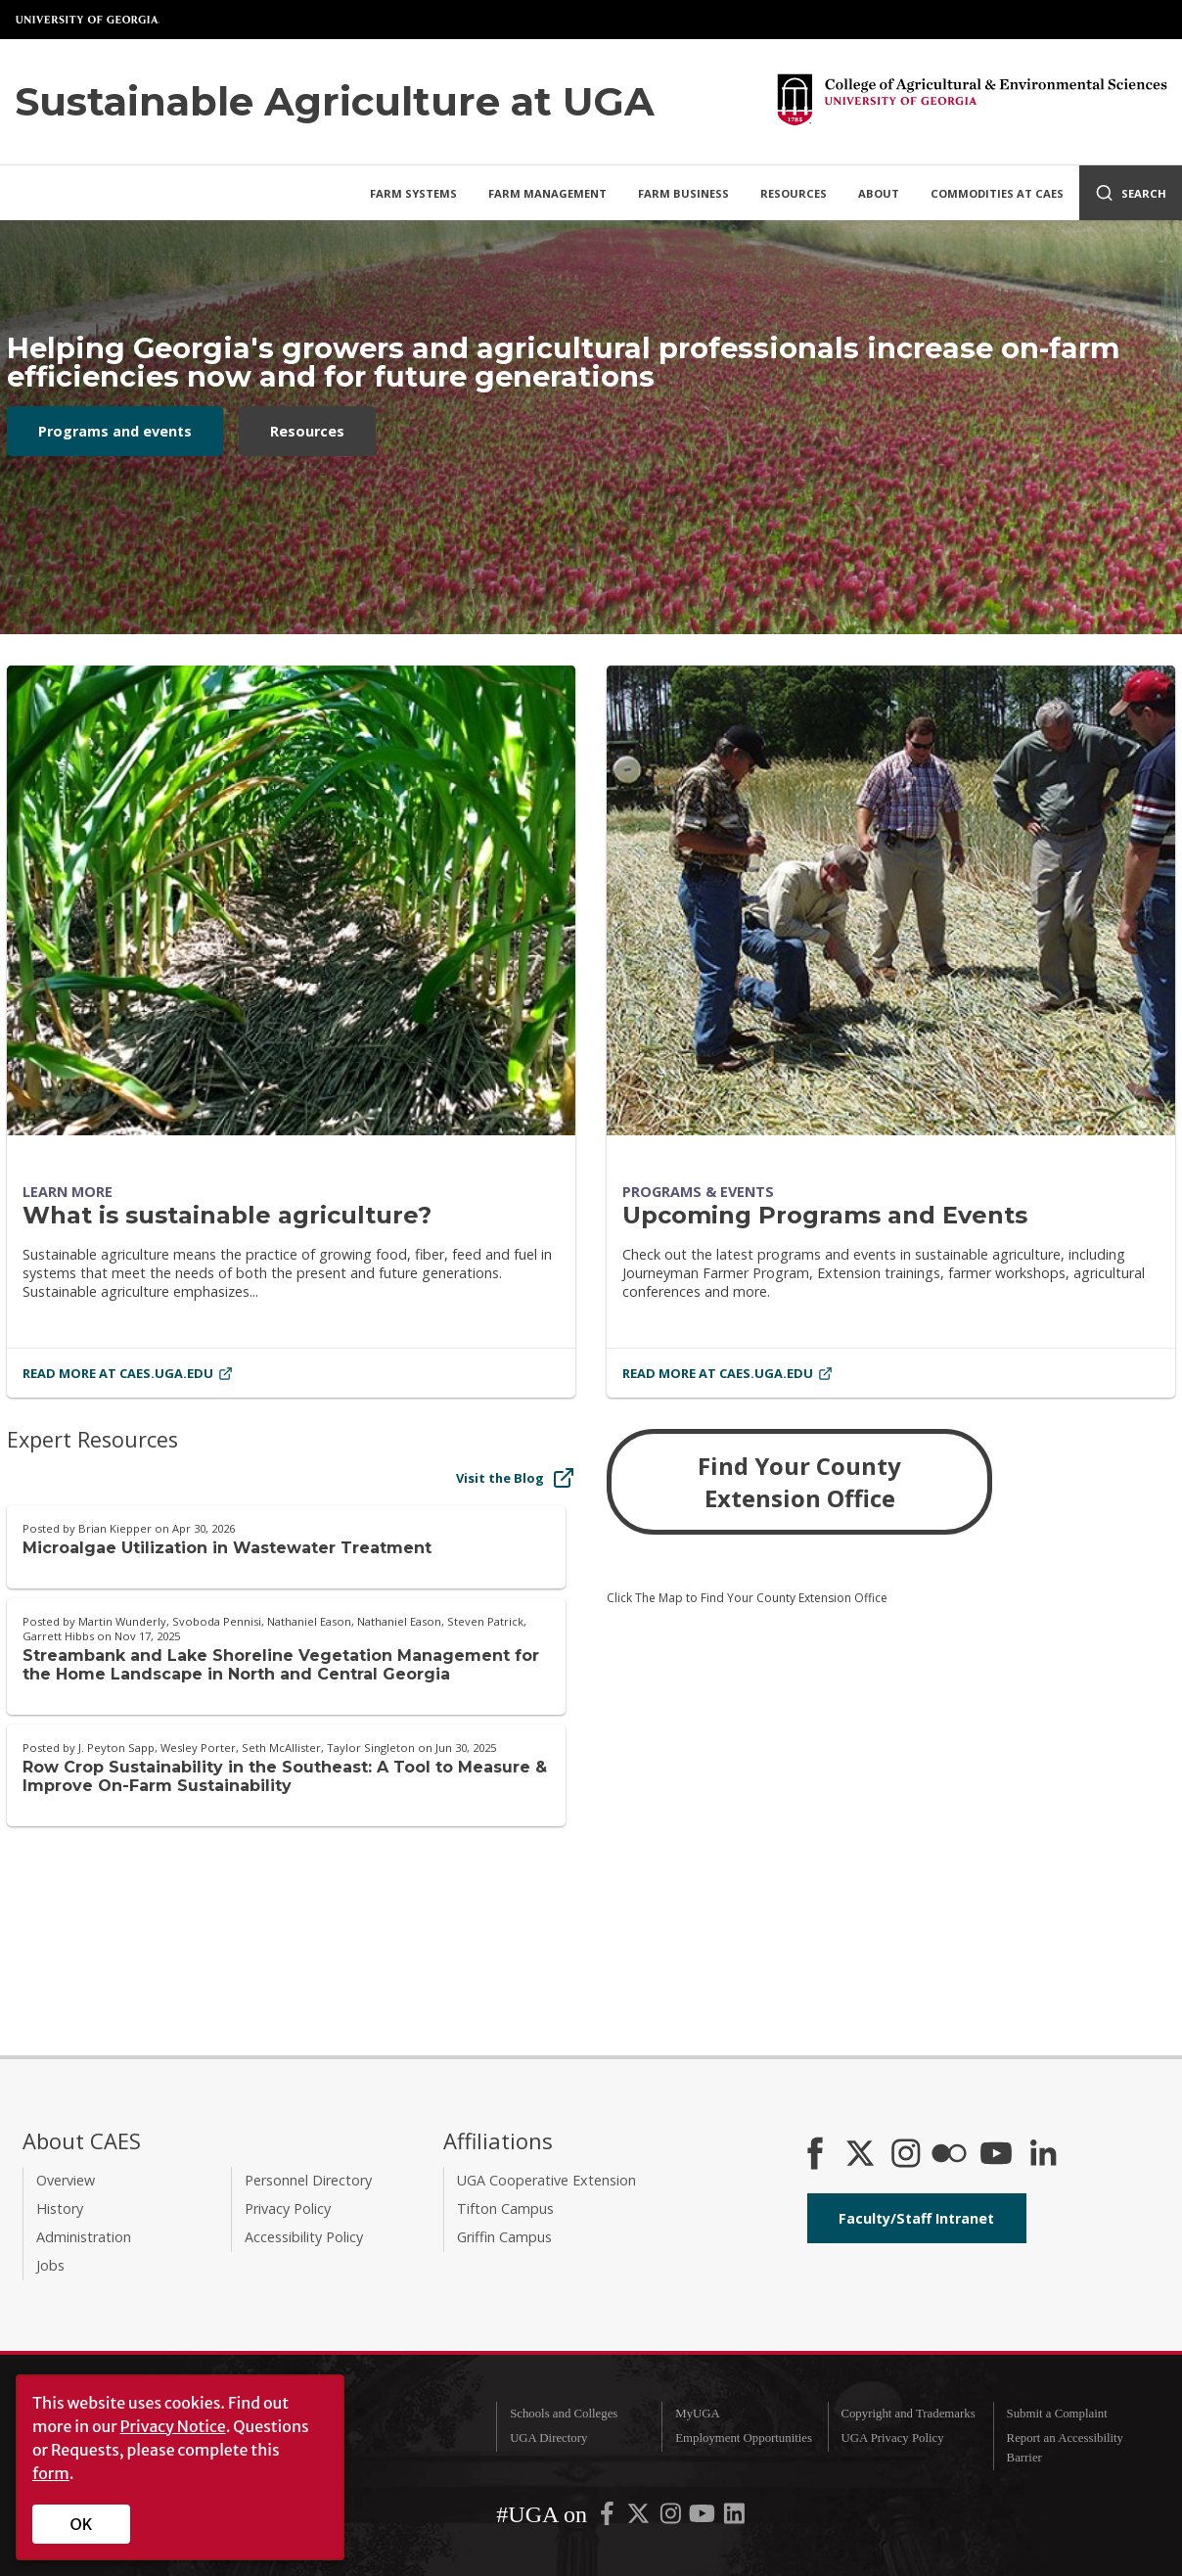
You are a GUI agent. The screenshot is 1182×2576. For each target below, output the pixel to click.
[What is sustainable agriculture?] (291, 900)
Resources (793, 193)
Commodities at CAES (997, 193)
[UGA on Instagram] (672, 2518)
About (878, 193)
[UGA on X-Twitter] (640, 2518)
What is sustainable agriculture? (227, 1215)
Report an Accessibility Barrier (1065, 2447)
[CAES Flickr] (949, 2155)
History (59, 2208)
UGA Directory (548, 2438)
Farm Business (683, 193)
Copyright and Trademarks (908, 2413)
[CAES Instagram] (906, 2155)
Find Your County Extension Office (799, 1481)
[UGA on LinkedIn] (734, 2518)
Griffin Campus (504, 2237)
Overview (65, 2180)
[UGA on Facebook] (608, 2518)
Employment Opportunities (743, 2438)
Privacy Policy (288, 2208)
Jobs (50, 2265)
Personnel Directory (308, 2180)
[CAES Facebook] (815, 2155)
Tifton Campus (505, 2208)
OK (81, 2524)
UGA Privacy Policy (892, 2438)
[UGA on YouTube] (703, 2518)
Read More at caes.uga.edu (128, 1373)
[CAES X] (862, 2155)
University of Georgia (88, 19)
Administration (83, 2237)
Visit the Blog (515, 1478)
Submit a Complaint (1057, 2413)
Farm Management (547, 193)
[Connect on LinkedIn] (1043, 2155)
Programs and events (115, 431)
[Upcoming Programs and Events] (891, 900)
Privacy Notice (173, 2426)
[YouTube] (996, 2155)
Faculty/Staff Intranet (916, 2218)
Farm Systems (413, 193)
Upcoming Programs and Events (824, 1215)
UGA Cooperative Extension (546, 2180)
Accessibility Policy (304, 2237)
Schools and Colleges (563, 2413)
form (50, 2473)
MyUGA (697, 2413)
